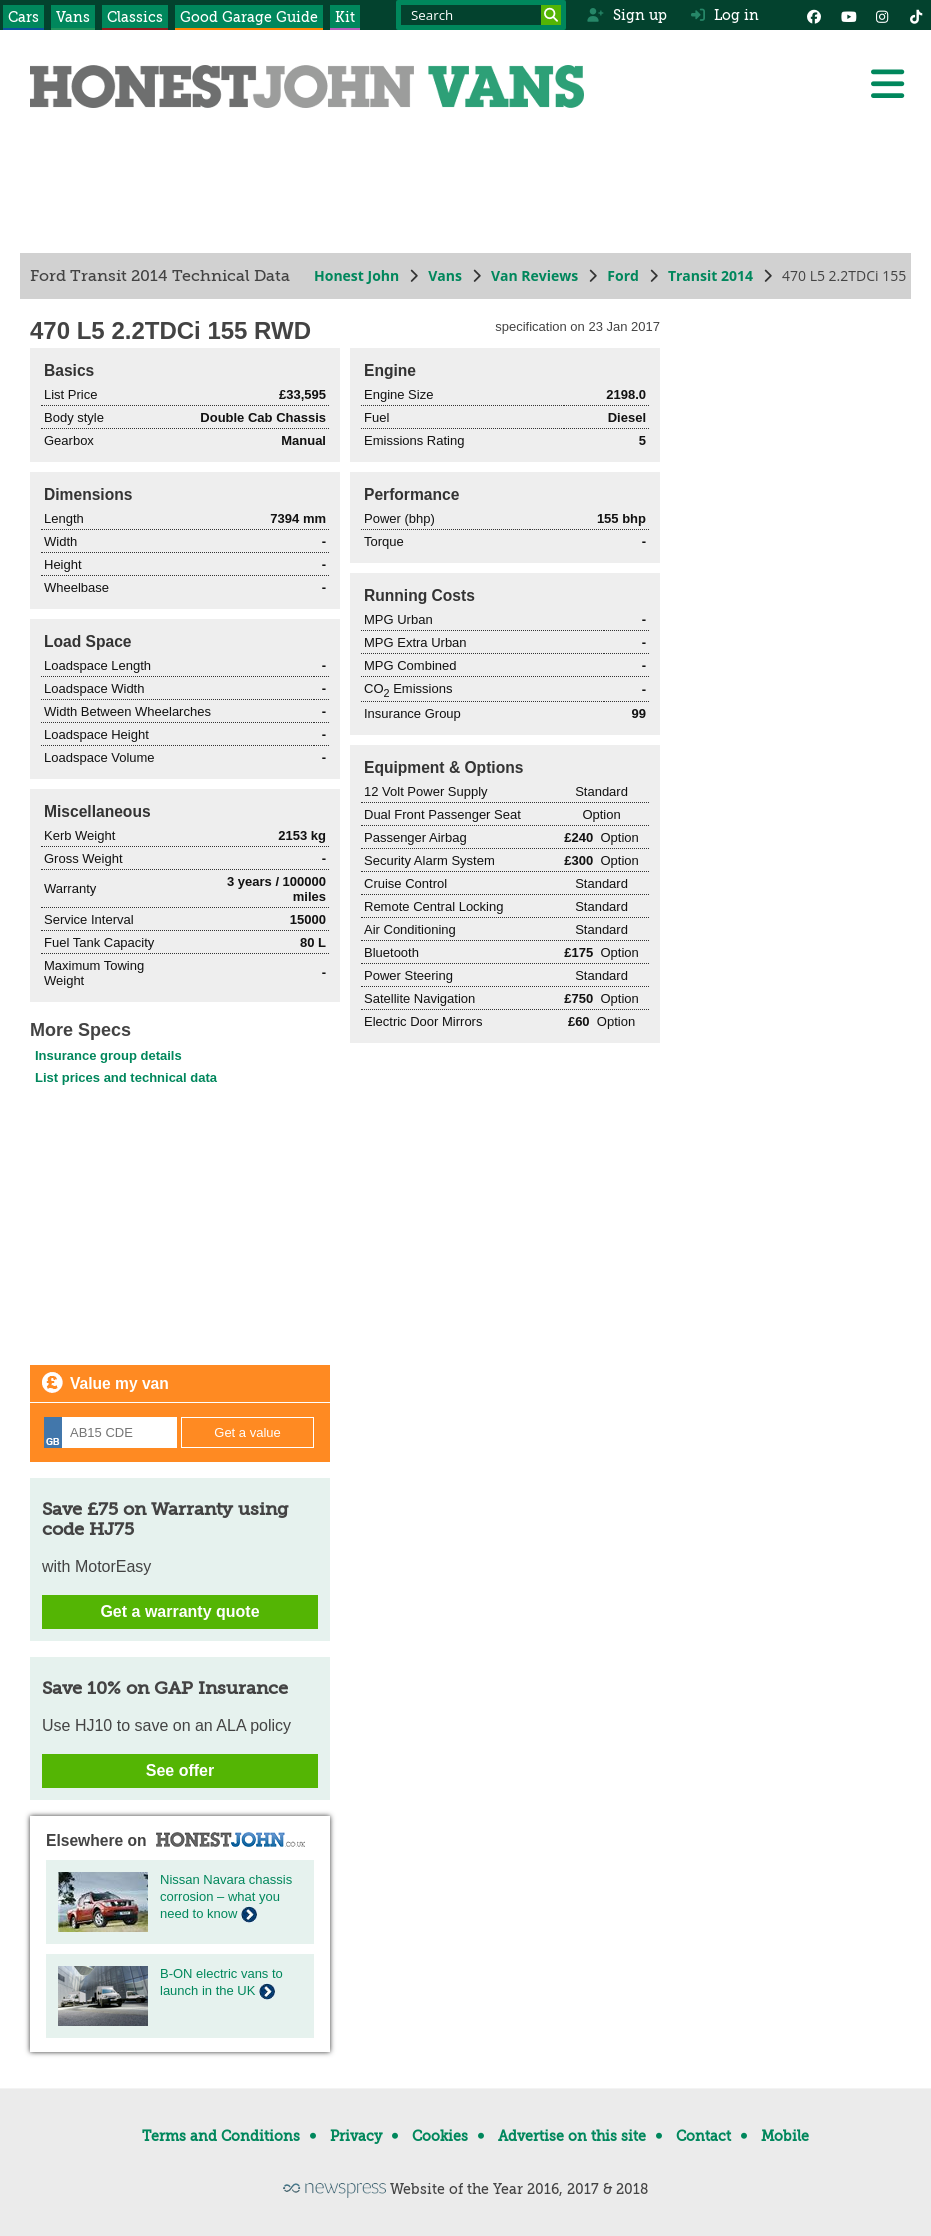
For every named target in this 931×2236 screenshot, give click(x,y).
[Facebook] (814, 15)
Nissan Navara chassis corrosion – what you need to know (226, 1896)
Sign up (626, 15)
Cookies (440, 2136)
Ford (623, 275)
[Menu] (887, 84)
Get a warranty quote (179, 1611)
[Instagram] (882, 15)
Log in (725, 15)
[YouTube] (848, 15)
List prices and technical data (126, 1077)
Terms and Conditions (221, 2136)
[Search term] (481, 15)
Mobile (785, 2136)
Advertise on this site (572, 2136)
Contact (703, 2136)
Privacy (356, 2136)
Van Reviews (534, 275)
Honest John (356, 275)
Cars (23, 17)
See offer (180, 1770)
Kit (345, 17)
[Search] (551, 15)
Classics (135, 17)
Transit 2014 (710, 275)
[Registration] (110, 1432)
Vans (73, 17)
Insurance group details (108, 1055)
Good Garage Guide (249, 17)
